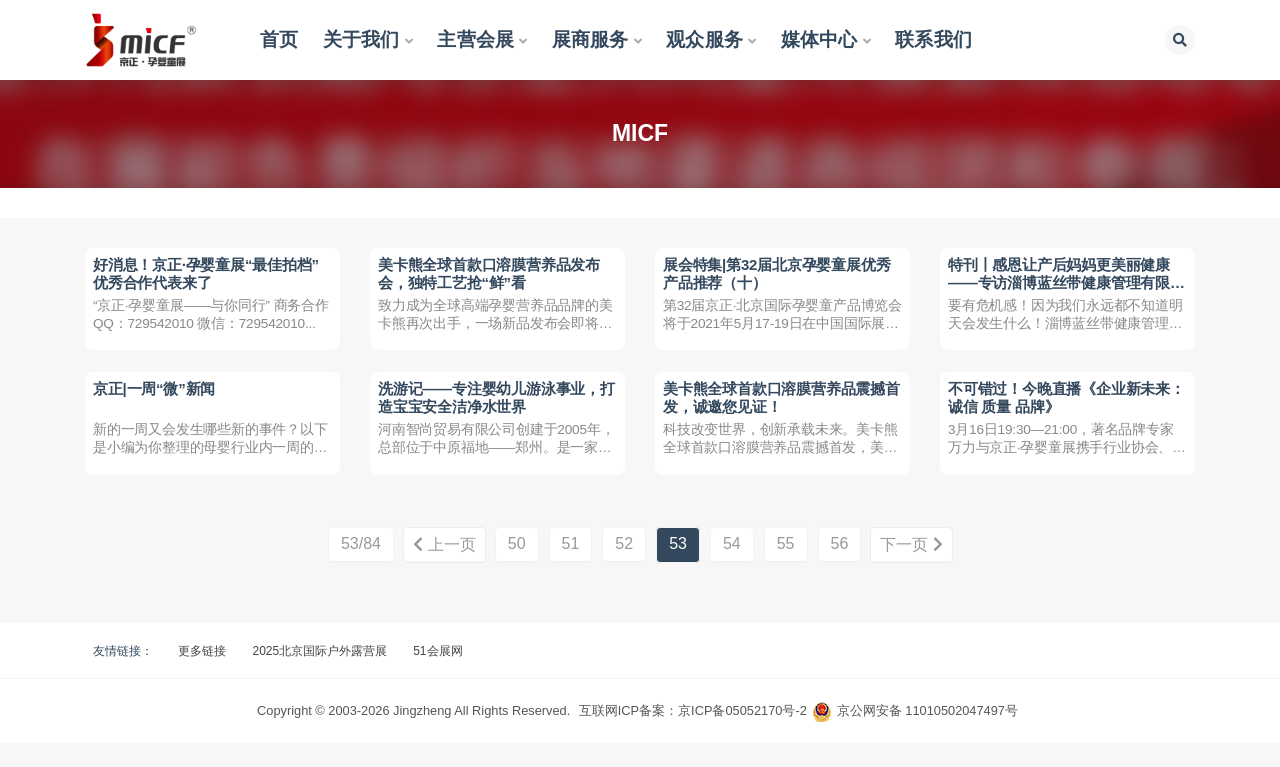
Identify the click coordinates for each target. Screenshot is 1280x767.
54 (732, 568)
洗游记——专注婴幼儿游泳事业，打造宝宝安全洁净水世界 (491, 412)
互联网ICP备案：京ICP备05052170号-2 (693, 734)
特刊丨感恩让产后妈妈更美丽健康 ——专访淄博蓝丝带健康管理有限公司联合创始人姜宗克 (1061, 284)
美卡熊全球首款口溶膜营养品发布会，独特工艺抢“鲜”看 (491, 275)
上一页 (440, 569)
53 (678, 568)
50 (517, 568)
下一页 (915, 569)
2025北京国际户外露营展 (319, 675)
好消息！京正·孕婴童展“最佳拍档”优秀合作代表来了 (208, 275)
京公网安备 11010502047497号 (927, 734)
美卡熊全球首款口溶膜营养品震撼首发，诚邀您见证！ (776, 412)
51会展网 (437, 675)
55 (786, 568)
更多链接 (202, 675)
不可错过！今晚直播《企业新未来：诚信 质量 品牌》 (1053, 412)
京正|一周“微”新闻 (156, 403)
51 (571, 568)
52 (624, 568)
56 (840, 568)
